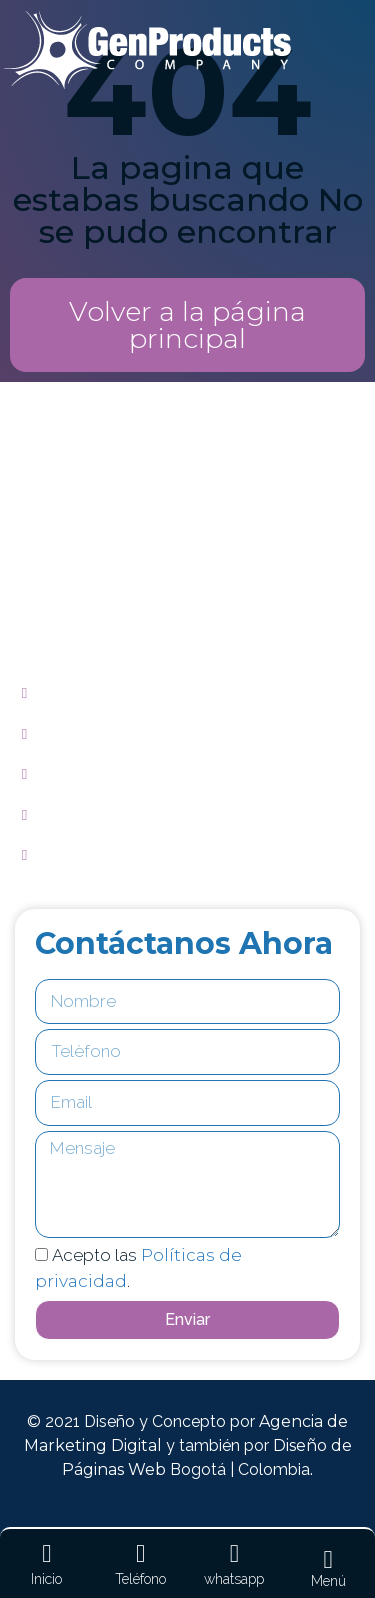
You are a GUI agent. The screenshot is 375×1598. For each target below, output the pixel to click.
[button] (187, 325)
